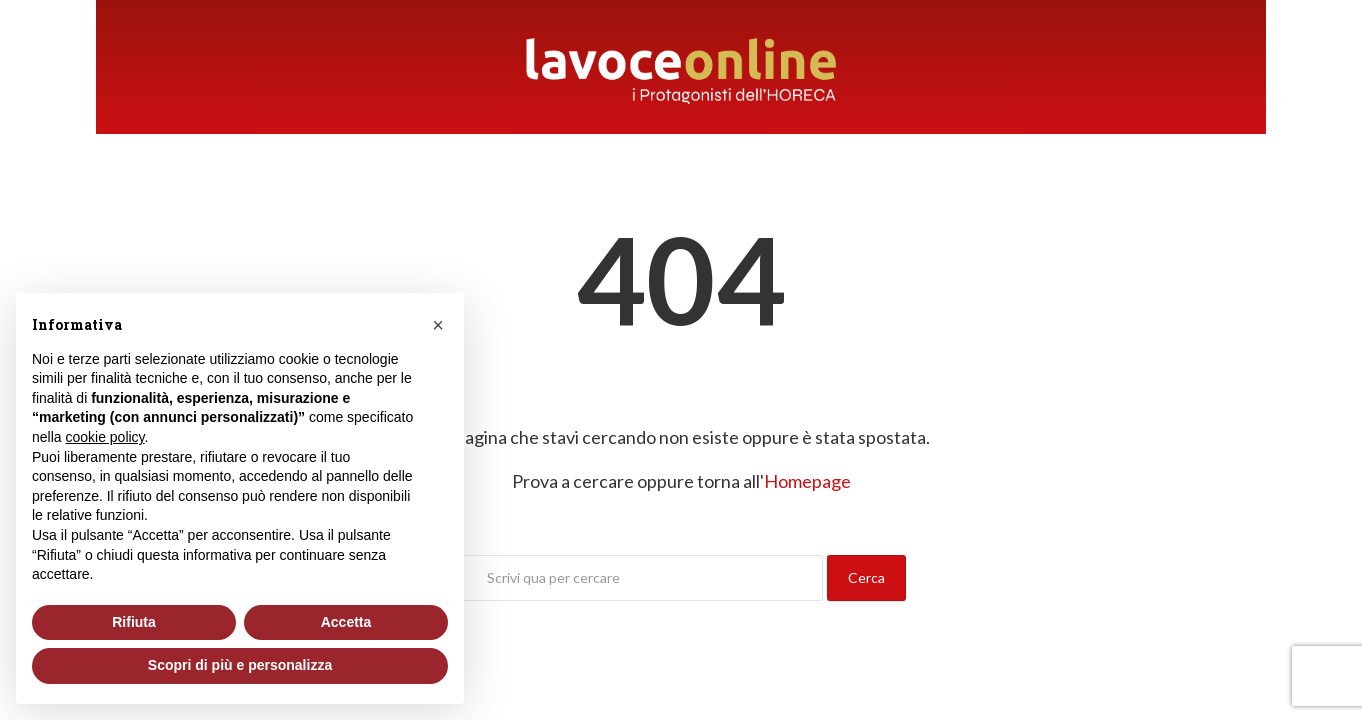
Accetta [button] (346, 622)
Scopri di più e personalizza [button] (240, 665)
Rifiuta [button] (134, 622)
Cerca (866, 577)
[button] (438, 325)
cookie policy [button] (104, 437)
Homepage (807, 481)
